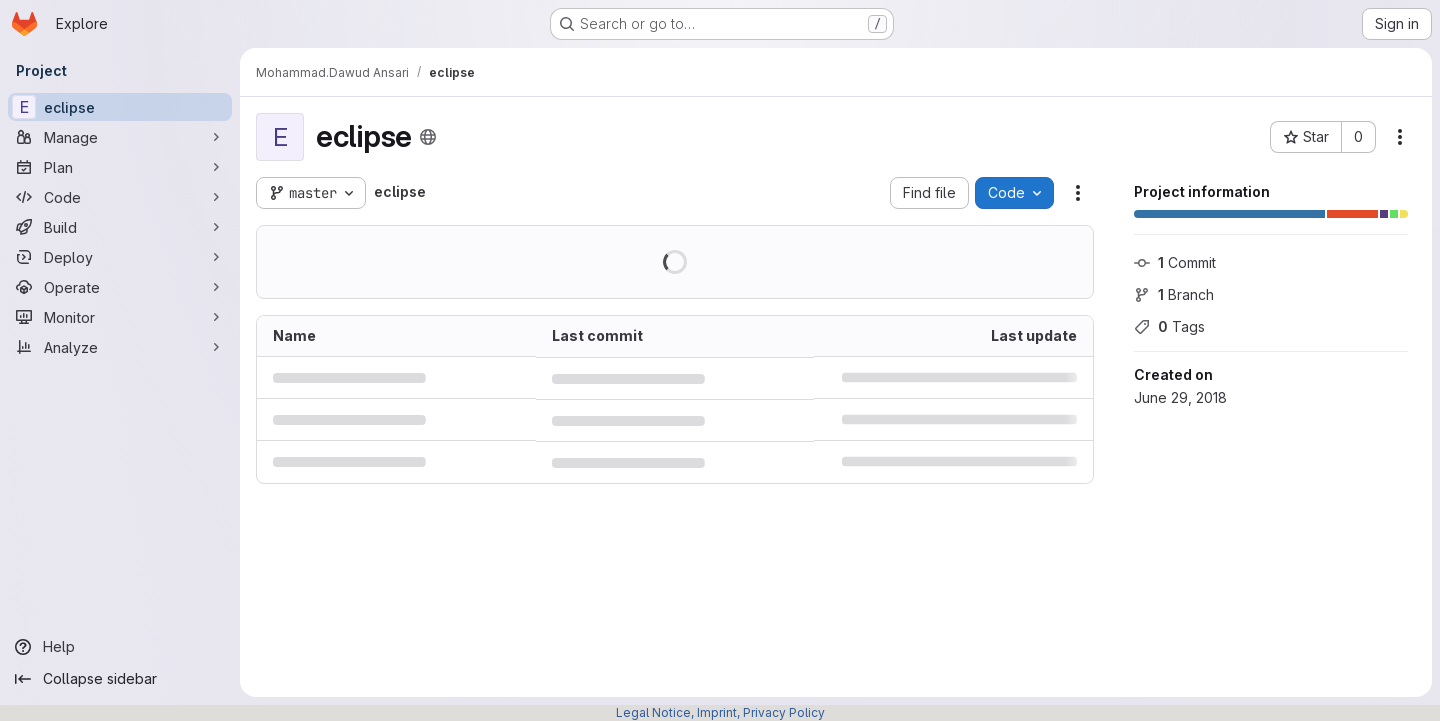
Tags (1169, 326)
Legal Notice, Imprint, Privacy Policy (720, 712)
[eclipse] (120, 107)
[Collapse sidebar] (120, 679)
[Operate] (120, 287)
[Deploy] (120, 257)
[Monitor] (120, 317)
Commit (1175, 262)
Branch (1174, 294)
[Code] (120, 197)
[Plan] (120, 167)
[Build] (120, 227)
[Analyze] (120, 347)
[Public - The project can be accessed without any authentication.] (428, 137)
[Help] (120, 647)
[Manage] (120, 137)
